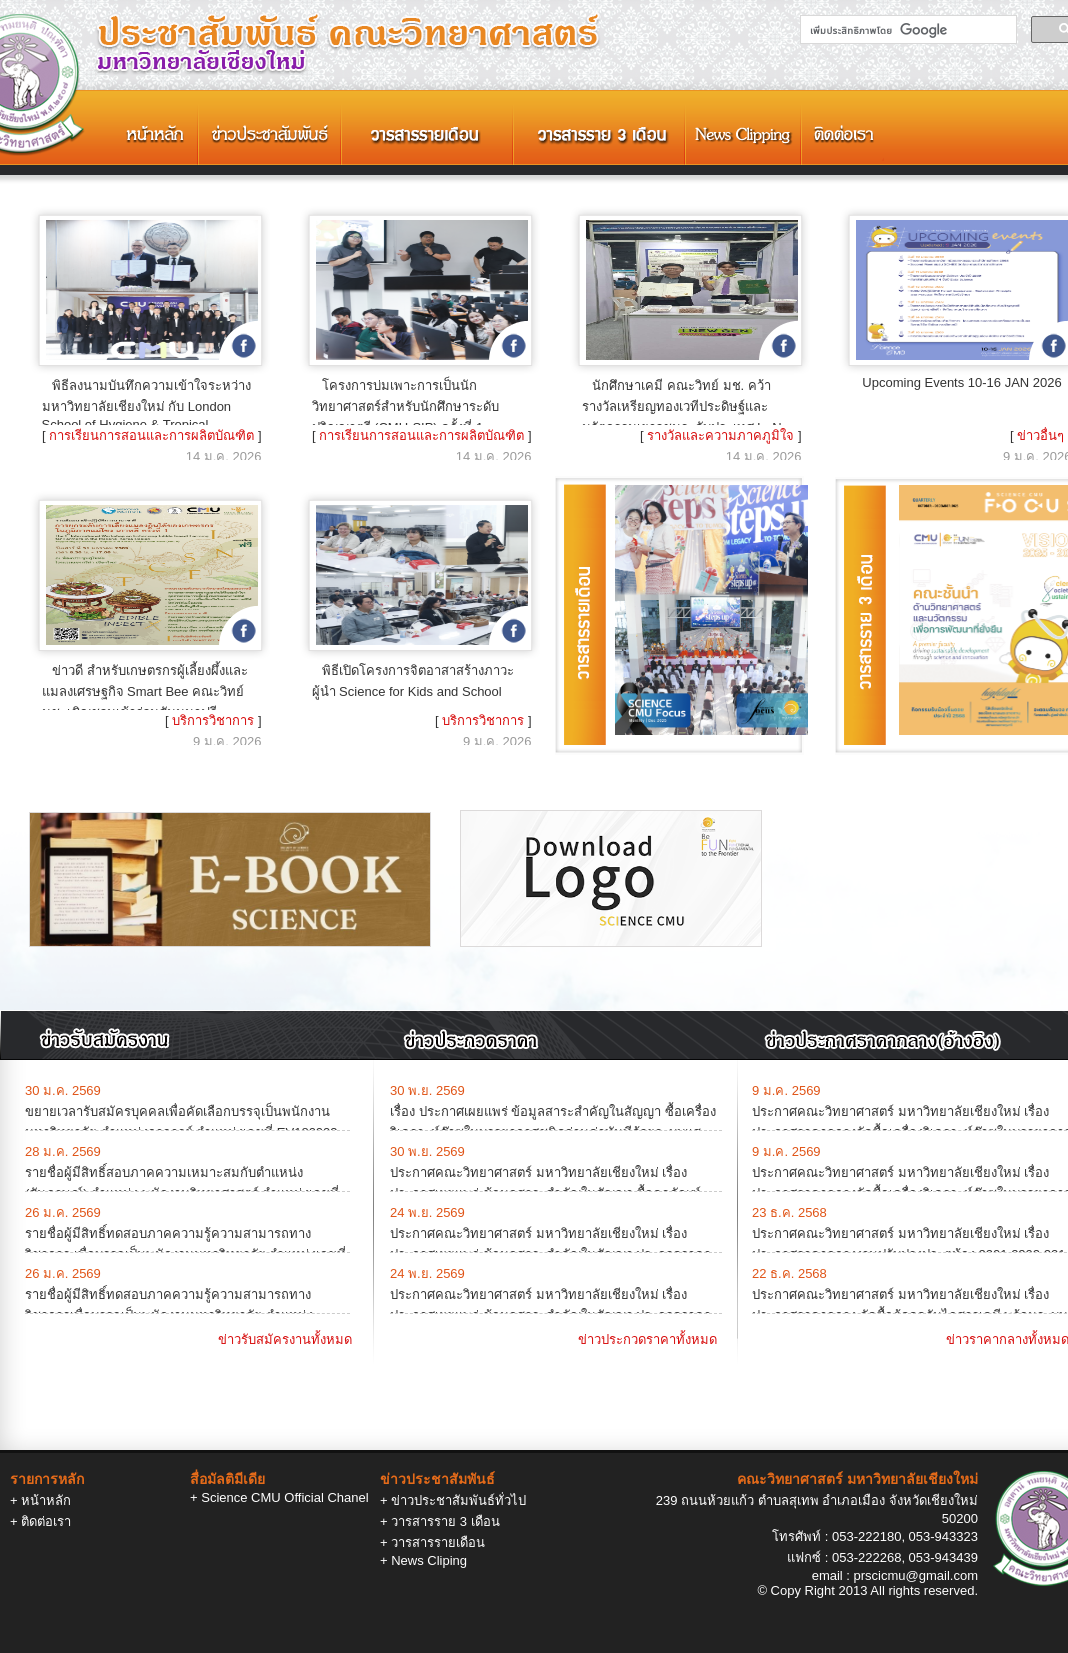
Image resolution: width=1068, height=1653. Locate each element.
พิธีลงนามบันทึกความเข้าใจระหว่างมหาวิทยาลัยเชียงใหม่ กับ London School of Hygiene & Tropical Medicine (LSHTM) (147, 412)
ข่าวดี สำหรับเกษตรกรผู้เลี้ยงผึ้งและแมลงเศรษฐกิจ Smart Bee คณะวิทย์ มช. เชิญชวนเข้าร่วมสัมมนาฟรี (145, 691)
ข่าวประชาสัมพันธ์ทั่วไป (458, 1500)
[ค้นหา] (906, 30)
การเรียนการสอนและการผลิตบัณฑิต (151, 435)
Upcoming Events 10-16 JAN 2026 (961, 382)
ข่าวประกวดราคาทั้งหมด (647, 1339)
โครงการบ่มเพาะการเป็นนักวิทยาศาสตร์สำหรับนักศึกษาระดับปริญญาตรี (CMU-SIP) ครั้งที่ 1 (405, 406)
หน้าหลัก (46, 1500)
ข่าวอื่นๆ (1040, 435)
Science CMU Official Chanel (284, 1497)
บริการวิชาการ (213, 720)
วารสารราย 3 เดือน (445, 1521)
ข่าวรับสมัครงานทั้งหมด (285, 1339)
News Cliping (429, 1560)
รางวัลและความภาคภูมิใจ (720, 435)
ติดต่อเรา (46, 1521)
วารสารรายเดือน (438, 1542)
